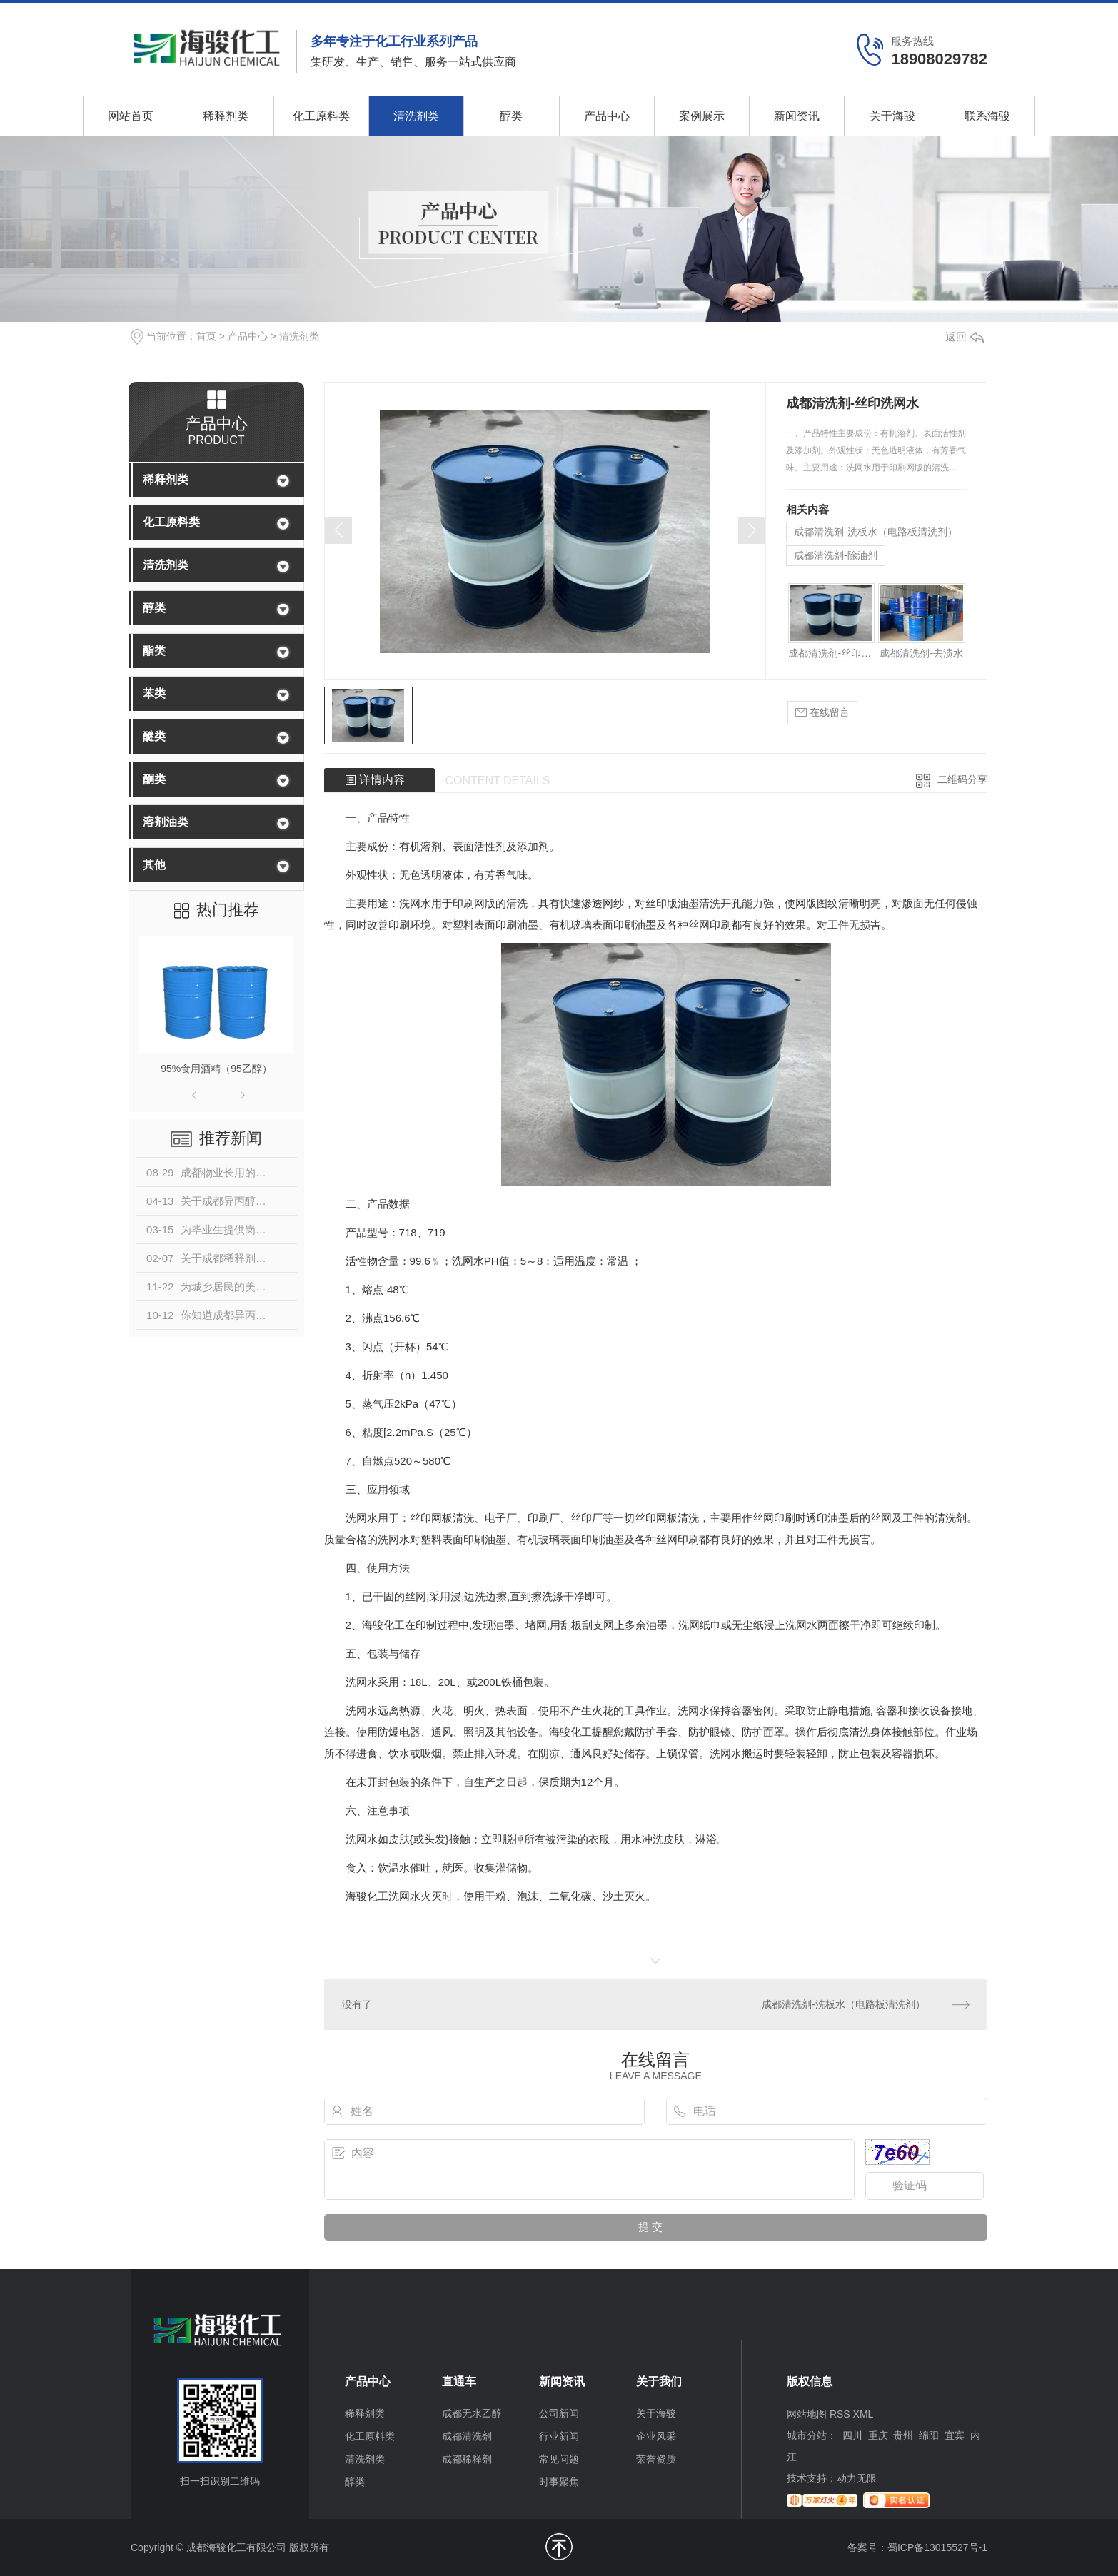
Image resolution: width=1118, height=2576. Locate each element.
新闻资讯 (797, 116)
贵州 (903, 2435)
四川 (852, 2435)
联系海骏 (987, 116)
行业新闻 (559, 2436)
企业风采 (656, 2436)
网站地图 (807, 2414)
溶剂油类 (165, 822)
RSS (840, 2414)
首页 (206, 336)
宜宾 (955, 2435)
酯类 (154, 651)
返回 (964, 336)
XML (863, 2414)
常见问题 (559, 2459)
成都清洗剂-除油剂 (835, 555)
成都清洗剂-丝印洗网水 (831, 653)
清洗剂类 (416, 116)
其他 (154, 865)
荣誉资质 (656, 2459)
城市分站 (807, 2435)
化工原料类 (321, 116)
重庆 (878, 2435)
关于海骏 (892, 116)
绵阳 (929, 2435)
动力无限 (857, 2478)
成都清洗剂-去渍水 (921, 653)
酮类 (154, 779)
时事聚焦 (559, 2481)
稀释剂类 (225, 116)
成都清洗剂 (467, 2436)
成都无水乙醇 (472, 2413)
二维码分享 (962, 779)
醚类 (154, 736)
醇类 (511, 116)
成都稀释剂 (467, 2459)
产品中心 (607, 116)
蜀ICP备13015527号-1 (937, 2547)
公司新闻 (559, 2413)
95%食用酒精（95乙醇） (216, 1068)
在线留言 (822, 713)
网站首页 (130, 116)
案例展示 (702, 116)
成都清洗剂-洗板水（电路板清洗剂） (875, 531)
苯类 (154, 693)
